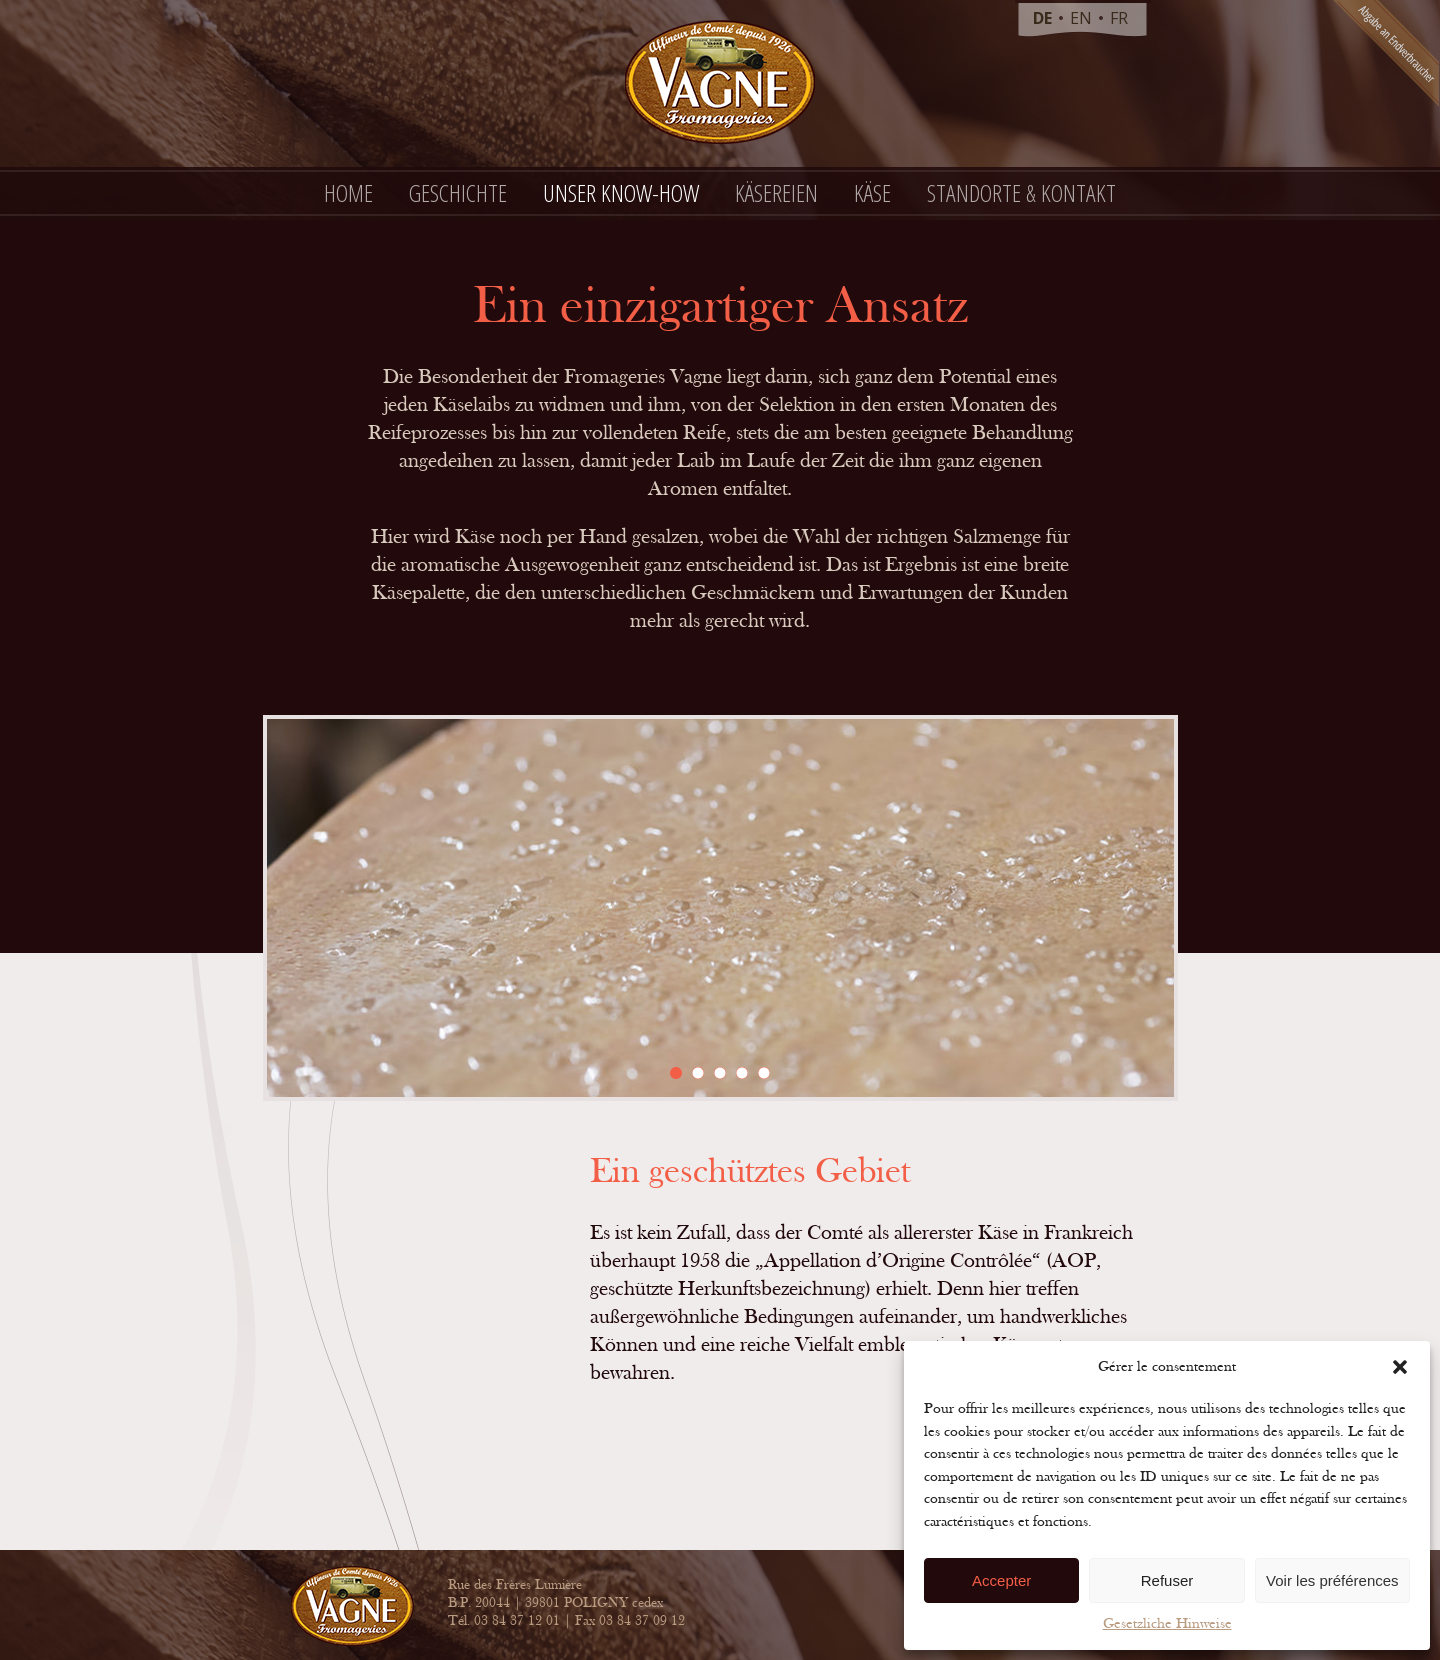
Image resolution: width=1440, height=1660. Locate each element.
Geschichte (458, 192)
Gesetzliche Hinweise (1167, 1623)
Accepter (1001, 1580)
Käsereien (776, 192)
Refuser (1167, 1580)
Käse (872, 192)
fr (1119, 18)
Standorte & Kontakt (1021, 192)
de (1042, 18)
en (1081, 18)
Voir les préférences (1332, 1580)
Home (348, 192)
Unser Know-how (621, 192)
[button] (1400, 1367)
